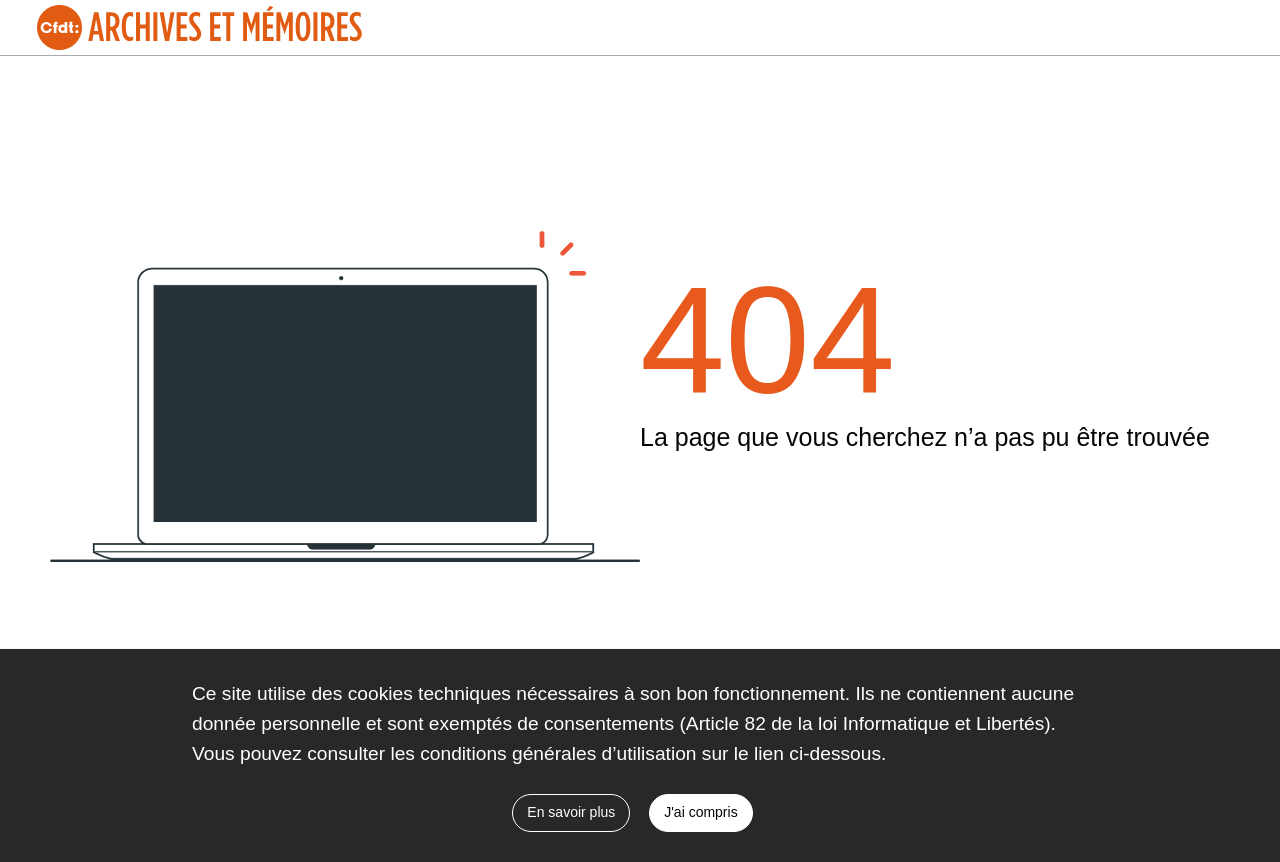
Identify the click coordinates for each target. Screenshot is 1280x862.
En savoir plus (571, 812)
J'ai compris (700, 812)
